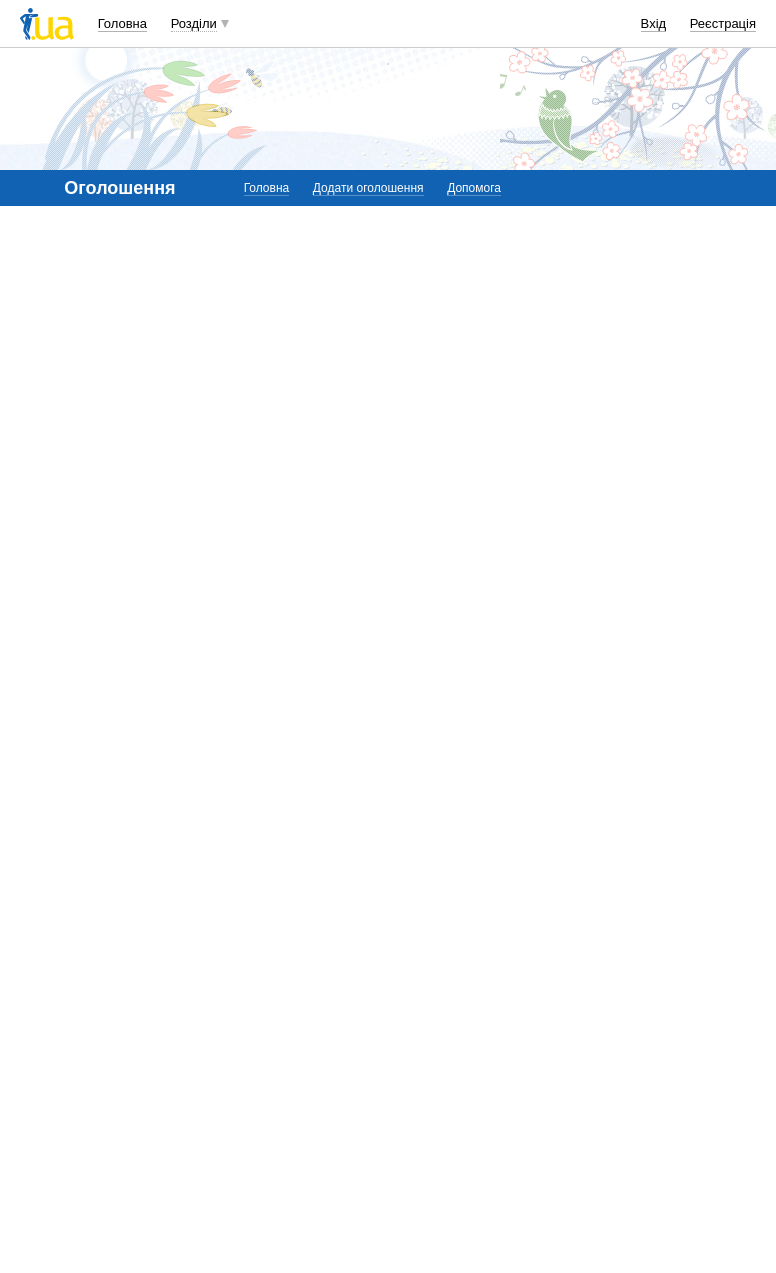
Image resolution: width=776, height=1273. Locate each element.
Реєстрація (723, 23)
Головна (122, 23)
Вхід (654, 23)
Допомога (474, 188)
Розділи (194, 23)
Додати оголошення (368, 188)
